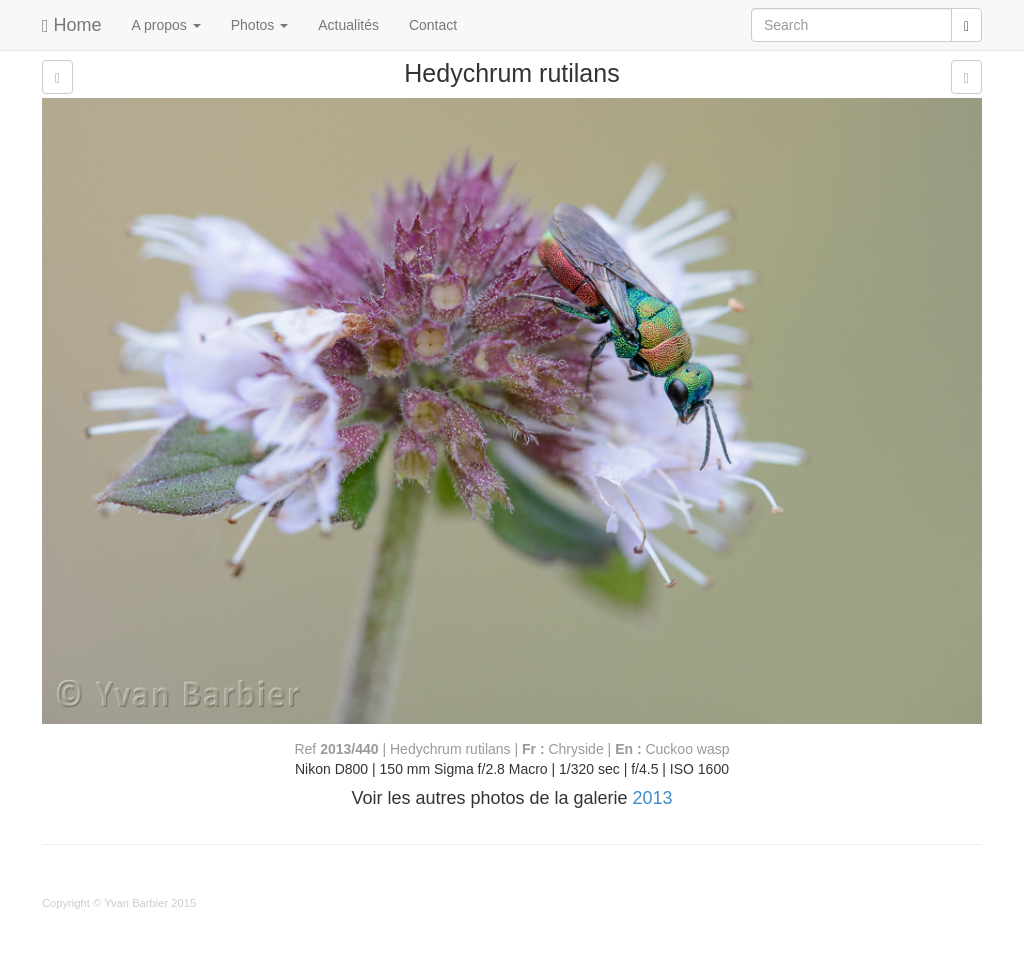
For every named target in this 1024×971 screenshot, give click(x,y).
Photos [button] (259, 25)
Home (72, 25)
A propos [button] (166, 25)
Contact (433, 25)
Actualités (348, 25)
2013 (653, 798)
